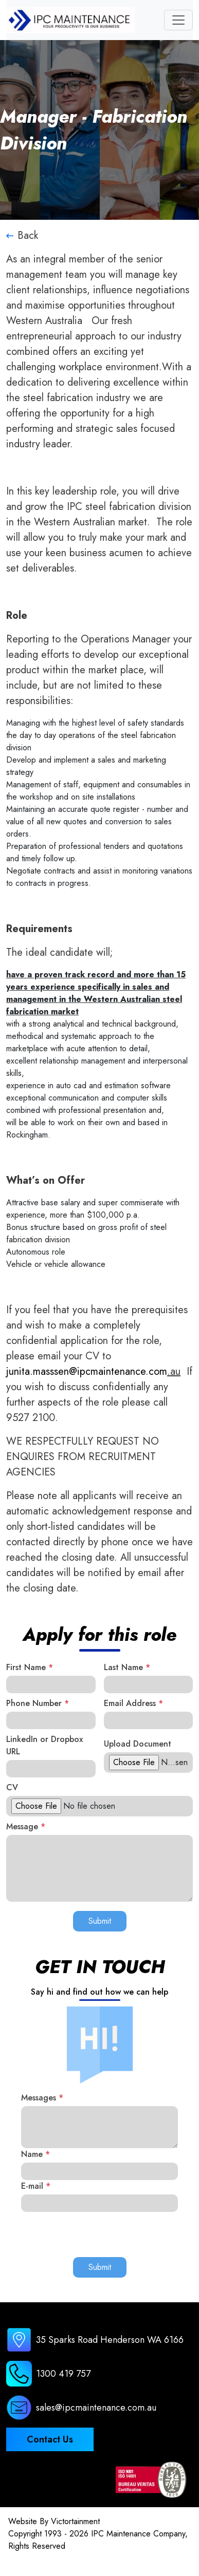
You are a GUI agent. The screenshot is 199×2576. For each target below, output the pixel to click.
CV (12, 1787)
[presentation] (99, 2232)
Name (35, 2154)
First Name (29, 1667)
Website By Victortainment (54, 2521)
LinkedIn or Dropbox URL (44, 1745)
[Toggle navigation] (178, 20)
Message (25, 1826)
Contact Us (50, 2439)
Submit (99, 1921)
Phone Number (37, 1703)
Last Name (127, 1667)
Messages (42, 2098)
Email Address (133, 1703)
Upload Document (137, 1744)
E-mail (35, 2186)
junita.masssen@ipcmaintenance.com (86, 1371)
